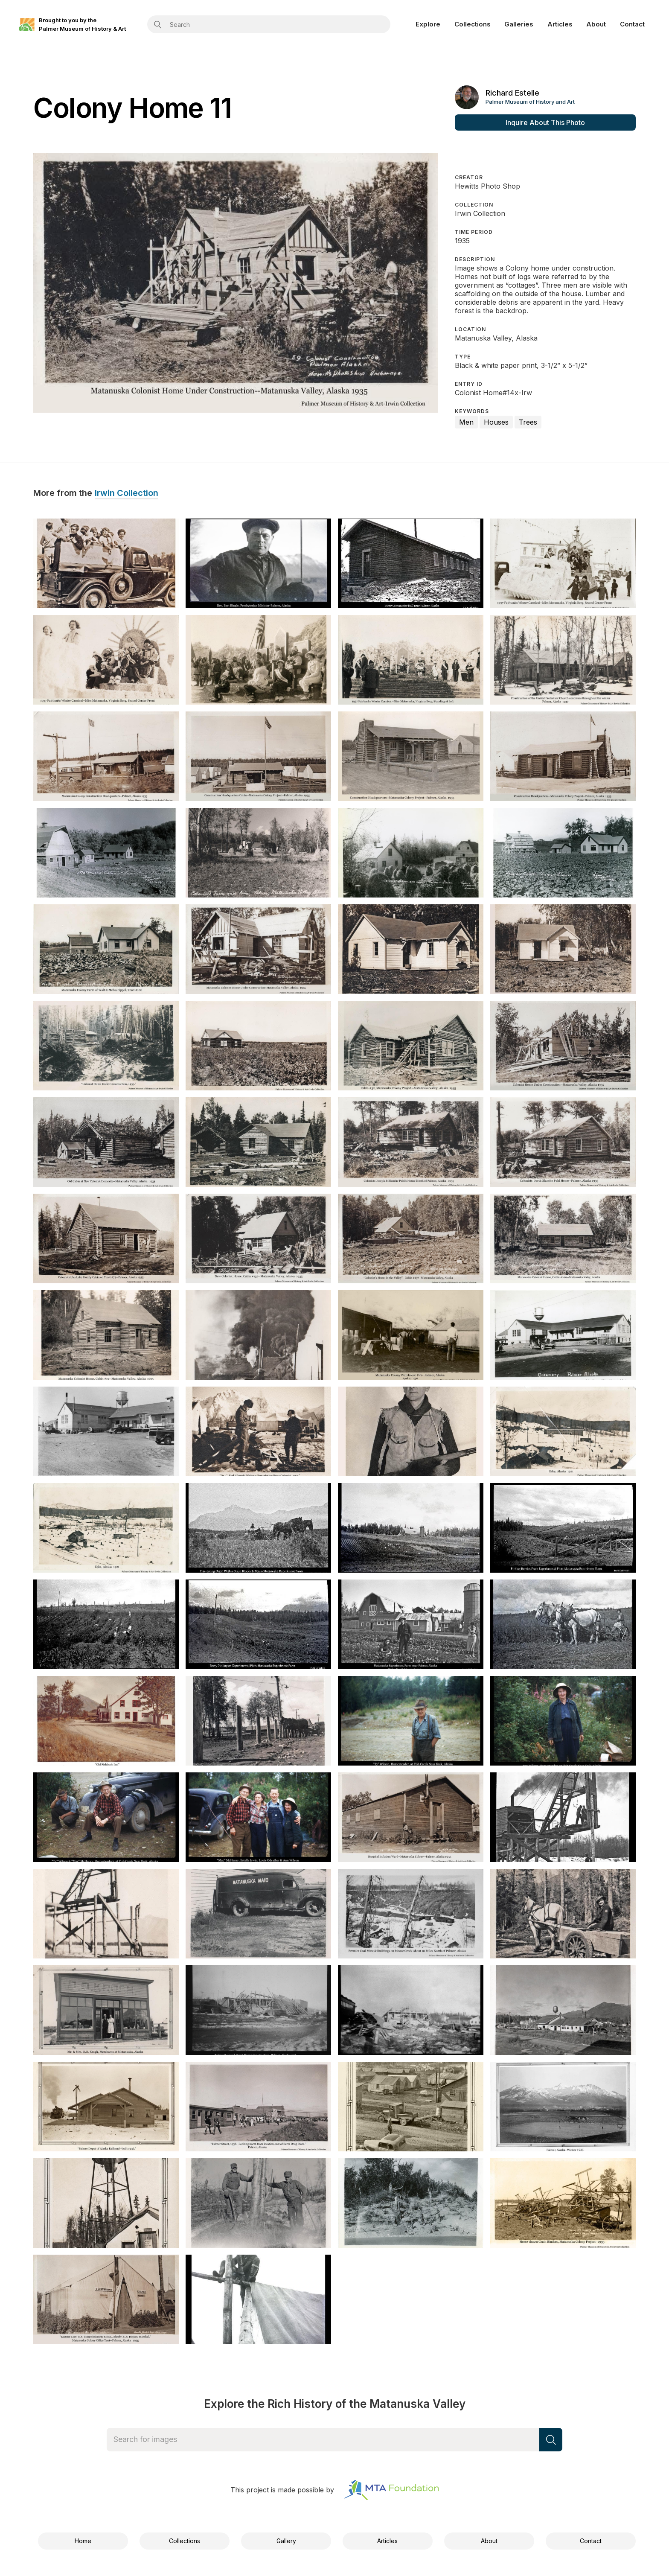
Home (83, 2540)
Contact (632, 24)
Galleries (518, 24)
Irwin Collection (126, 493)
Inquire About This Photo (545, 122)
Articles (560, 24)
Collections (472, 24)
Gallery (286, 2540)
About (596, 24)
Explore (428, 24)
